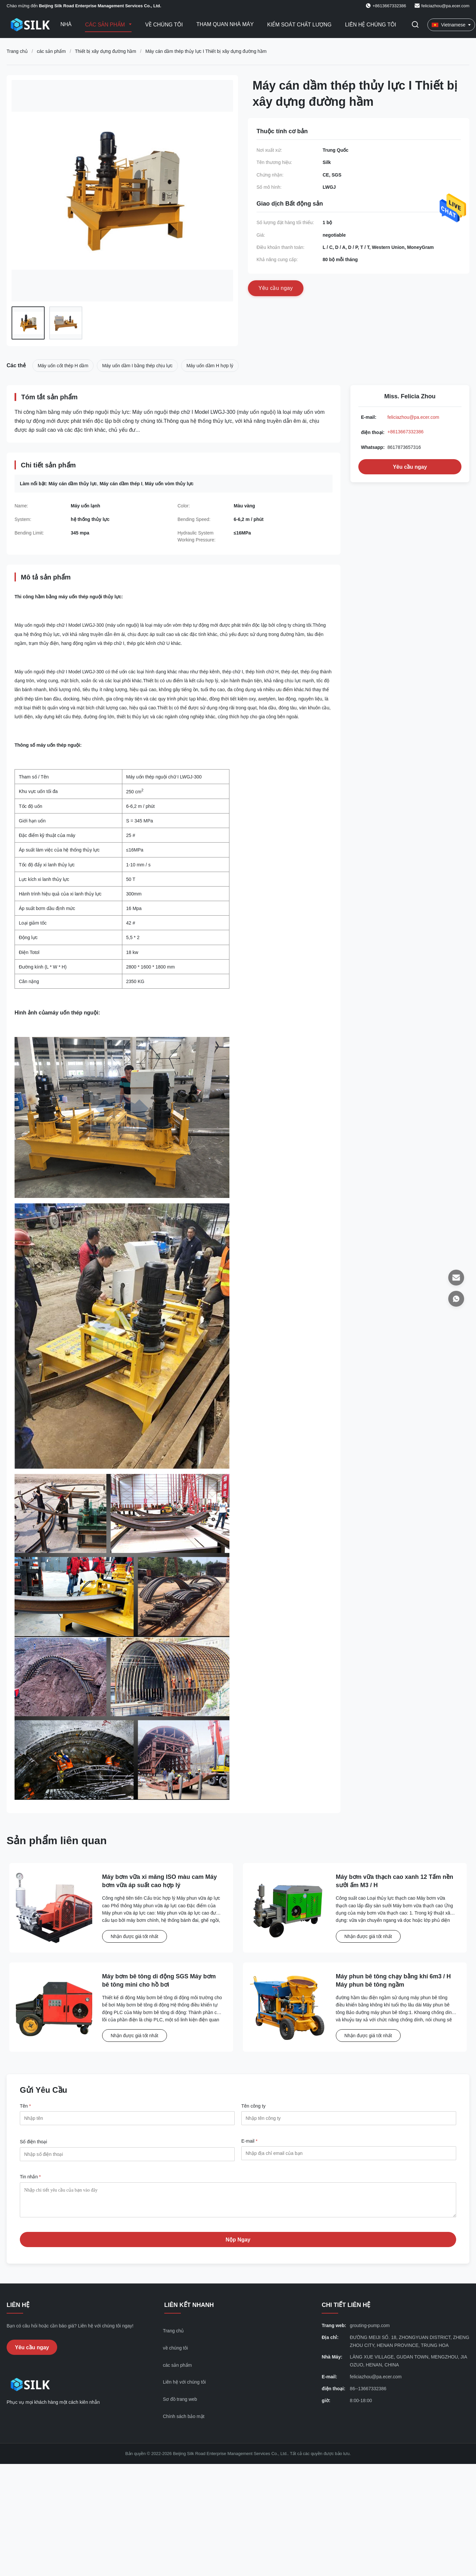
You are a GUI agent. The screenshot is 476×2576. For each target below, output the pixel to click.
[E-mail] (456, 1278)
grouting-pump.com (370, 2330)
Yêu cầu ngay (410, 467)
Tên (25, 2106)
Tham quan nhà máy (225, 24)
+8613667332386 (405, 431)
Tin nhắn (30, 2176)
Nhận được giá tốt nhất (134, 1936)
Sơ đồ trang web (180, 2404)
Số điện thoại (33, 2141)
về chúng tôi (175, 2353)
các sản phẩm (51, 51)
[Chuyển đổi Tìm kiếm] (415, 25)
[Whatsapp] (456, 1299)
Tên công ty (253, 2106)
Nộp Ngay (238, 2244)
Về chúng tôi (164, 24)
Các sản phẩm (105, 24)
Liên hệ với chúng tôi (184, 2387)
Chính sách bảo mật (184, 2421)
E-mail (249, 2141)
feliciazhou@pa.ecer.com (445, 5)
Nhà (66, 24)
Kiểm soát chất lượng (299, 24)
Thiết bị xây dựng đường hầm (105, 51)
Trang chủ (17, 51)
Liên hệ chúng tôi (370, 24)
